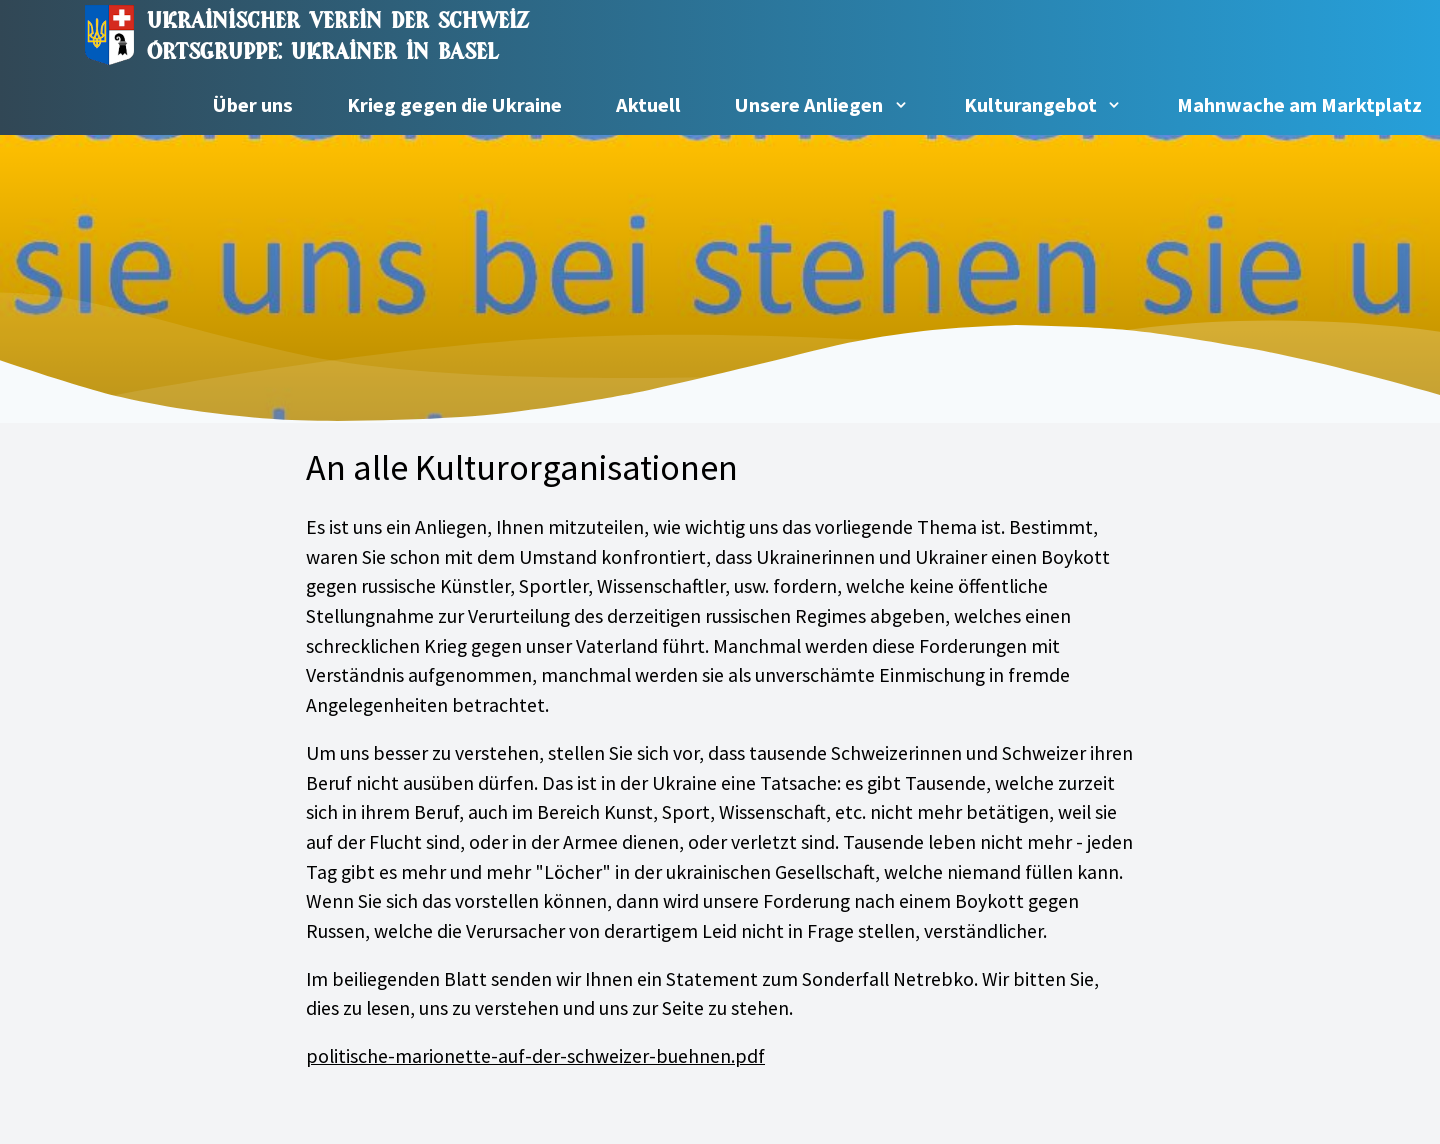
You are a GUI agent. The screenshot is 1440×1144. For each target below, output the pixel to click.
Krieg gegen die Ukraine (454, 105)
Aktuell (648, 105)
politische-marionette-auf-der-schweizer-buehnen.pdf (535, 1056)
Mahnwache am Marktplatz (1299, 105)
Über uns (253, 105)
